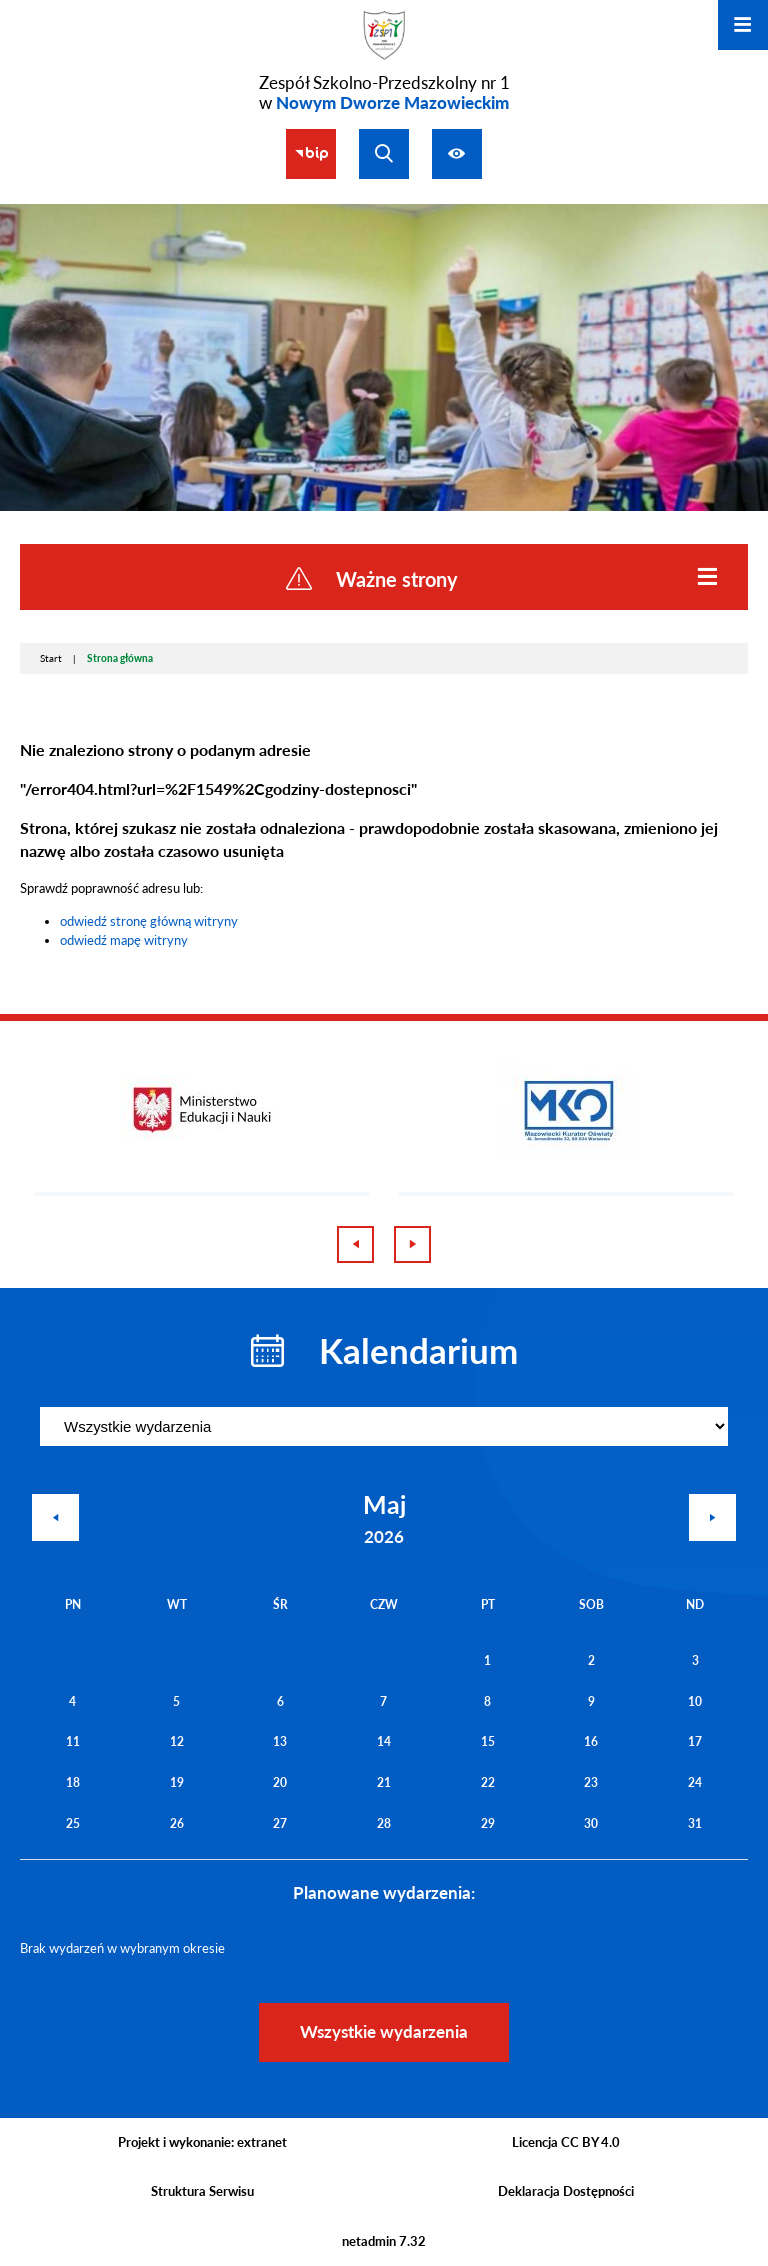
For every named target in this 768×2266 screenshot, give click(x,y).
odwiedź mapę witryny (124, 940)
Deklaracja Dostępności (566, 2191)
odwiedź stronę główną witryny (149, 921)
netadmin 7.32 (384, 2241)
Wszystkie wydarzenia (384, 2031)
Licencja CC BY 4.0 (566, 2142)
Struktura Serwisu (202, 2191)
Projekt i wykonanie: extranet (202, 2142)
